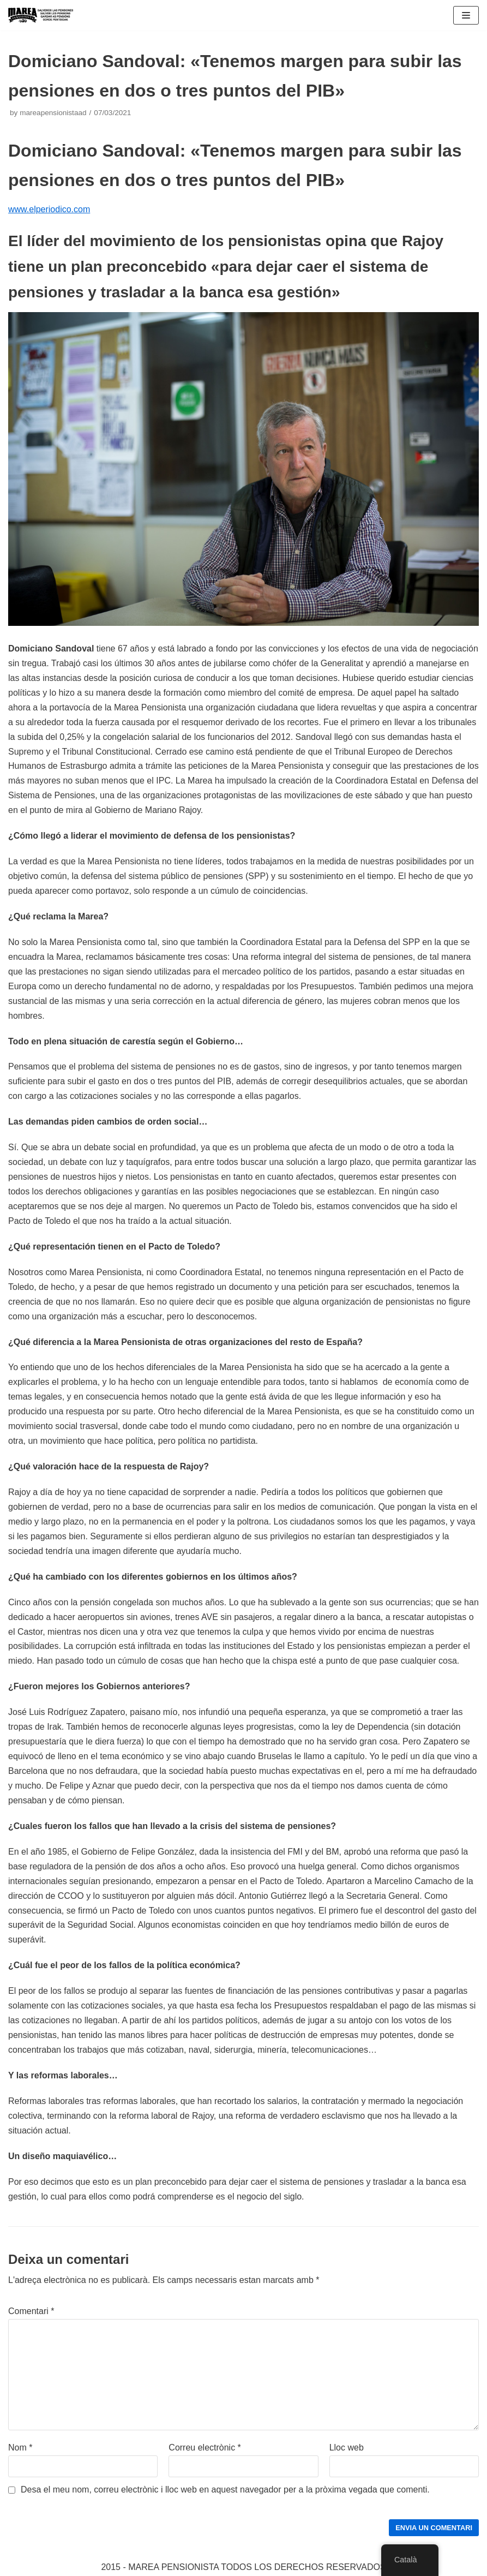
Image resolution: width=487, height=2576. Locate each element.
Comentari (31, 2311)
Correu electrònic (205, 2447)
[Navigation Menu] (466, 15)
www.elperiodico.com (49, 209)
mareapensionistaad (53, 113)
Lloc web (346, 2447)
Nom (20, 2447)
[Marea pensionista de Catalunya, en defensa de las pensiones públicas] (41, 15)
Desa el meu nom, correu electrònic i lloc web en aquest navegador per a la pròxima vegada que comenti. (225, 2489)
